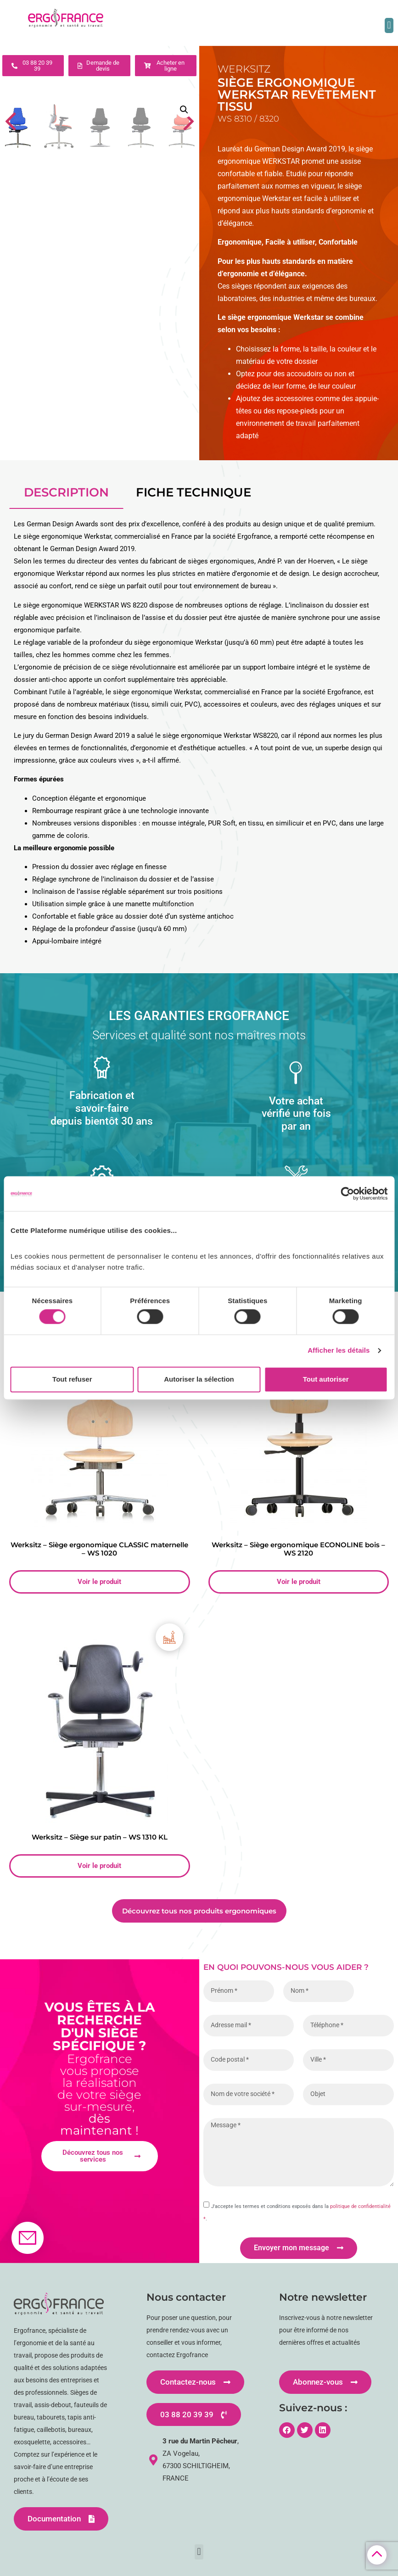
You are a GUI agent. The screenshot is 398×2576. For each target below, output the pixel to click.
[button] (389, 25)
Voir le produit (99, 1582)
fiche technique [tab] (193, 492)
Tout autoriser (326, 1379)
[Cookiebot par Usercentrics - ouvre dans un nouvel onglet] (347, 1193)
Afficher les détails (339, 1351)
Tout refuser (72, 1379)
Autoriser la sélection (199, 1379)
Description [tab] (66, 492)
